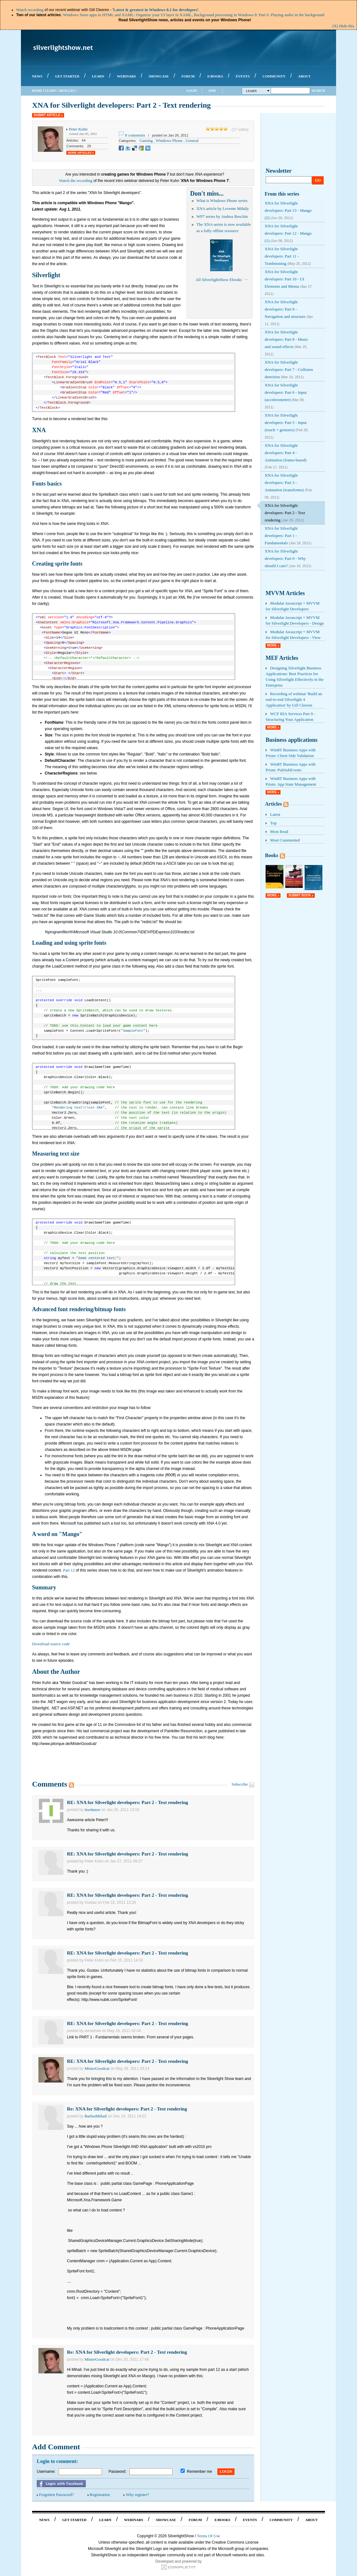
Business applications (292, 740)
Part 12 (69, 1570)
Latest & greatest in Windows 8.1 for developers (155, 9)
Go (318, 180)
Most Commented (285, 840)
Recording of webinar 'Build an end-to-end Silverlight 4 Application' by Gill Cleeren (294, 699)
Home (37, 90)
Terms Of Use (208, 2535)
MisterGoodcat (96, 2068)
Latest (275, 814)
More (272, 645)
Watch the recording (75, 180)
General (192, 140)
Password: (117, 2471)
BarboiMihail (95, 2116)
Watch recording (29, 9)
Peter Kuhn (78, 129)
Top (273, 823)
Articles (66, 90)
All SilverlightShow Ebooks (218, 279)
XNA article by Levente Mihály (222, 208)
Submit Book (299, 895)
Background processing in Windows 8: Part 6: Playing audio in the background (259, 14)
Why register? (137, 2494)
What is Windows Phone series (222, 200)
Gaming (146, 140)
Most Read (279, 831)
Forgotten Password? (56, 2494)
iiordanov (92, 1809)
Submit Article (47, 115)
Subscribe (240, 1784)
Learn (50, 90)
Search (318, 90)
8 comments (135, 135)
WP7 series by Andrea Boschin (222, 216)
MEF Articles (282, 658)
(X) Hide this (343, 25)
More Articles (79, 152)
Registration (100, 2494)
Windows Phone (168, 140)
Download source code (51, 1643)
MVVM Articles (285, 593)
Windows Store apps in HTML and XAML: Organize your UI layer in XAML (127, 14)
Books (271, 855)
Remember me (199, 2471)
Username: (46, 2471)
